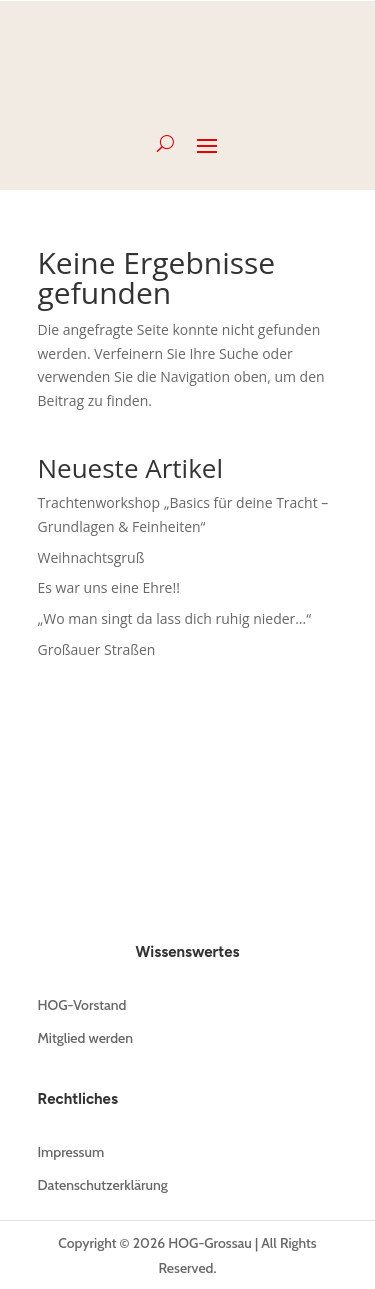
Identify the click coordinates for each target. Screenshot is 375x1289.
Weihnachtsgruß (91, 557)
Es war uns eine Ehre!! (109, 587)
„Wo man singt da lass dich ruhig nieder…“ (175, 618)
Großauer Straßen (97, 649)
